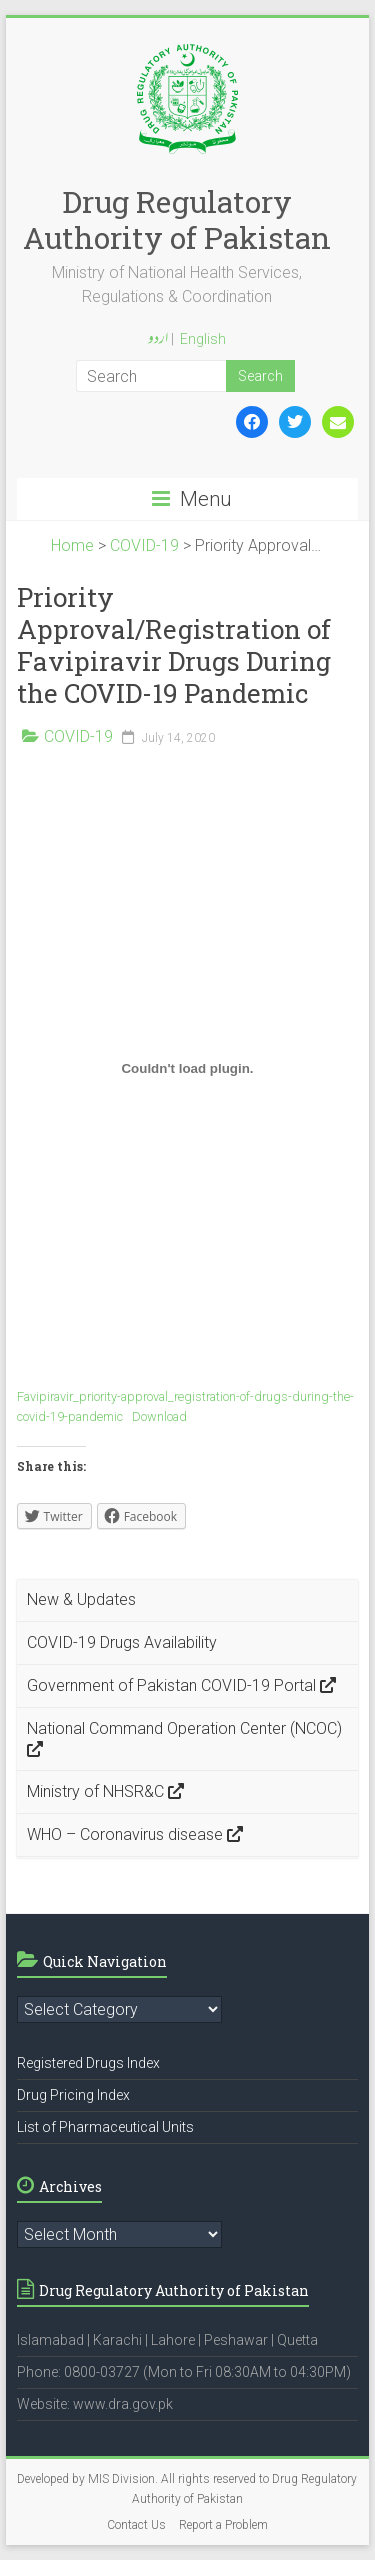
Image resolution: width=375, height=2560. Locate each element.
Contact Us (136, 2525)
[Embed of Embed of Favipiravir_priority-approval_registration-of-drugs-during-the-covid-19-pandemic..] (188, 1068)
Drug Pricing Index (73, 2095)
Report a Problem (223, 2525)
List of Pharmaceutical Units (105, 2127)
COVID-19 (78, 736)
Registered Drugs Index (88, 2063)
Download (159, 1416)
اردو (158, 340)
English (203, 339)
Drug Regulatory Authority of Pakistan (177, 219)
